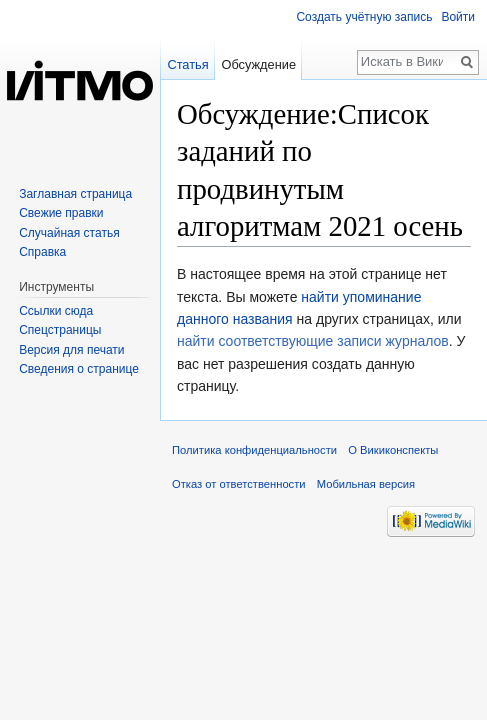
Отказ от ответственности (239, 484)
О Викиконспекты (393, 450)
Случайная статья (69, 233)
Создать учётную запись (364, 17)
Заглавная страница (75, 194)
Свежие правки (61, 213)
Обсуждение (258, 64)
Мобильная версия (366, 484)
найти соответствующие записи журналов (313, 341)
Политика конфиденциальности (254, 450)
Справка (42, 252)
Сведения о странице (79, 369)
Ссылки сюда (56, 311)
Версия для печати (71, 350)
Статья (187, 64)
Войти (458, 17)
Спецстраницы (60, 330)
